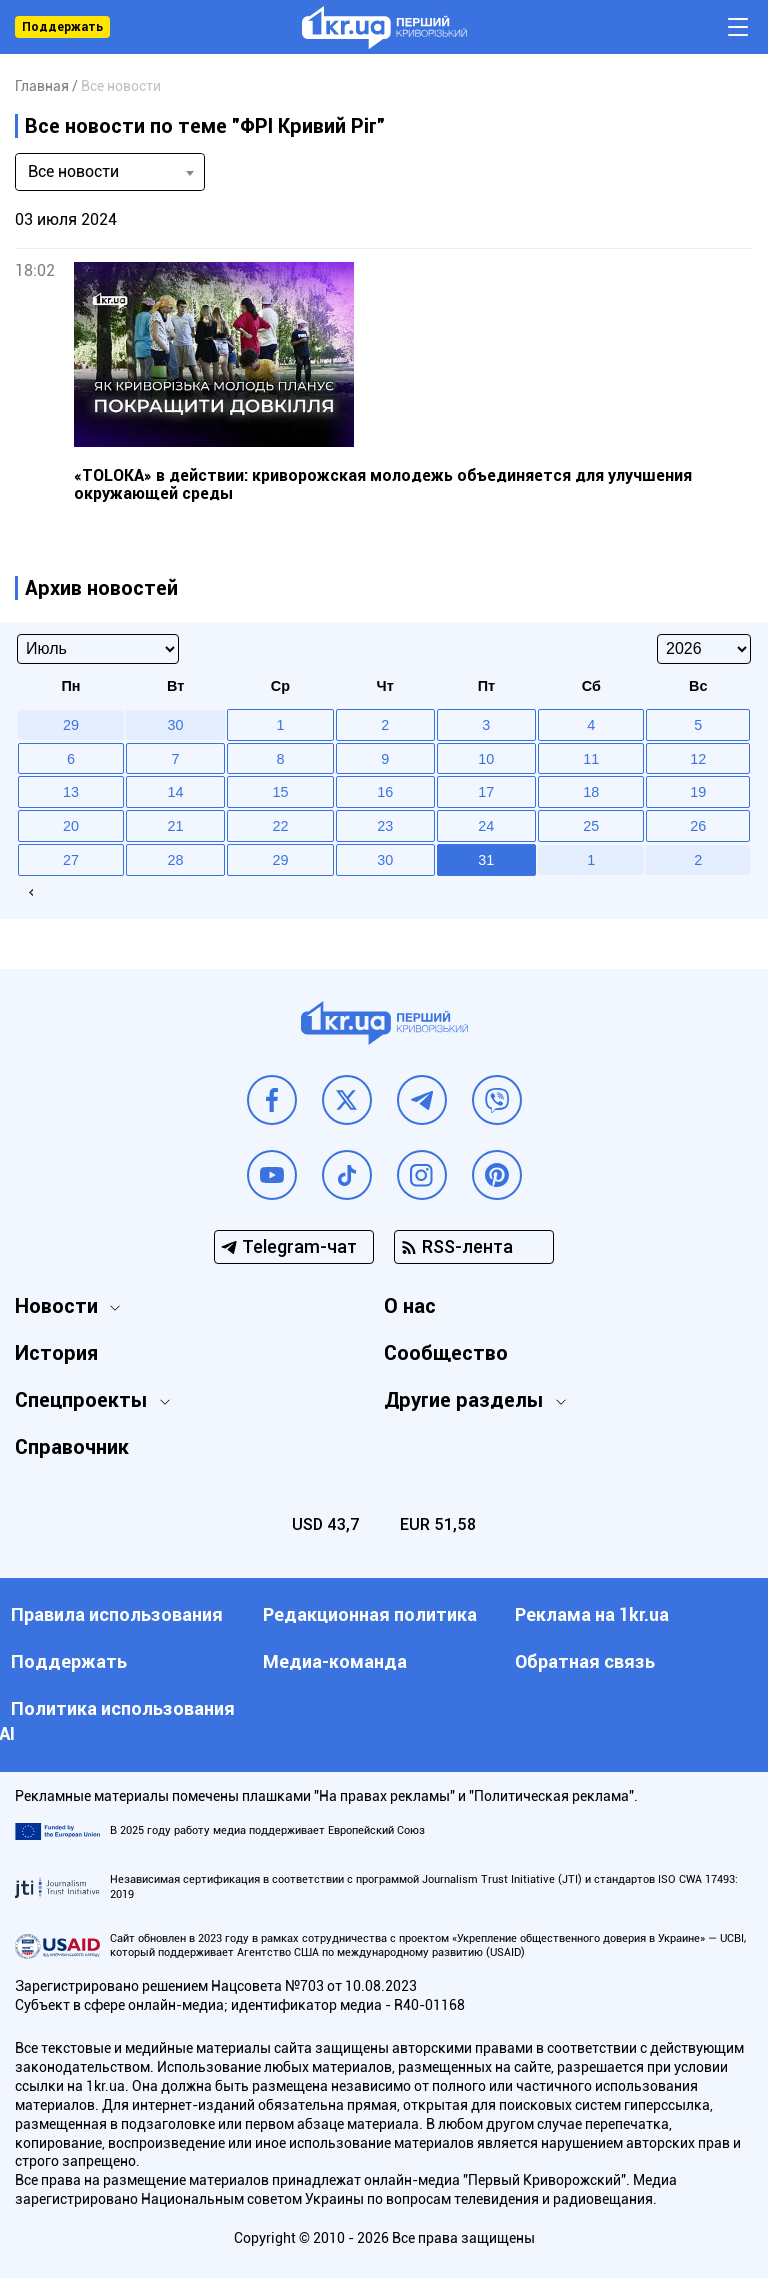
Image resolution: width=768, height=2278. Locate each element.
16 (385, 792)
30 (385, 860)
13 (71, 792)
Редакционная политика (370, 1614)
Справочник (72, 1447)
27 (71, 860)
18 (591, 792)
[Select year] (704, 649)
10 (486, 759)
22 (280, 826)
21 (176, 826)
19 (698, 792)
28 (176, 860)
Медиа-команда (335, 1661)
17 (486, 792)
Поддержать (62, 27)
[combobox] (110, 172)
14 (176, 792)
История (56, 1353)
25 (591, 826)
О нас (410, 1306)
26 (698, 826)
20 (71, 826)
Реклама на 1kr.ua (592, 1614)
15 (280, 792)
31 (486, 860)
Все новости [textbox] (73, 171)
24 (486, 826)
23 (385, 826)
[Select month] (98, 649)
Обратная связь (585, 1661)
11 (591, 759)
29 (280, 860)
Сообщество (446, 1353)
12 (698, 759)
